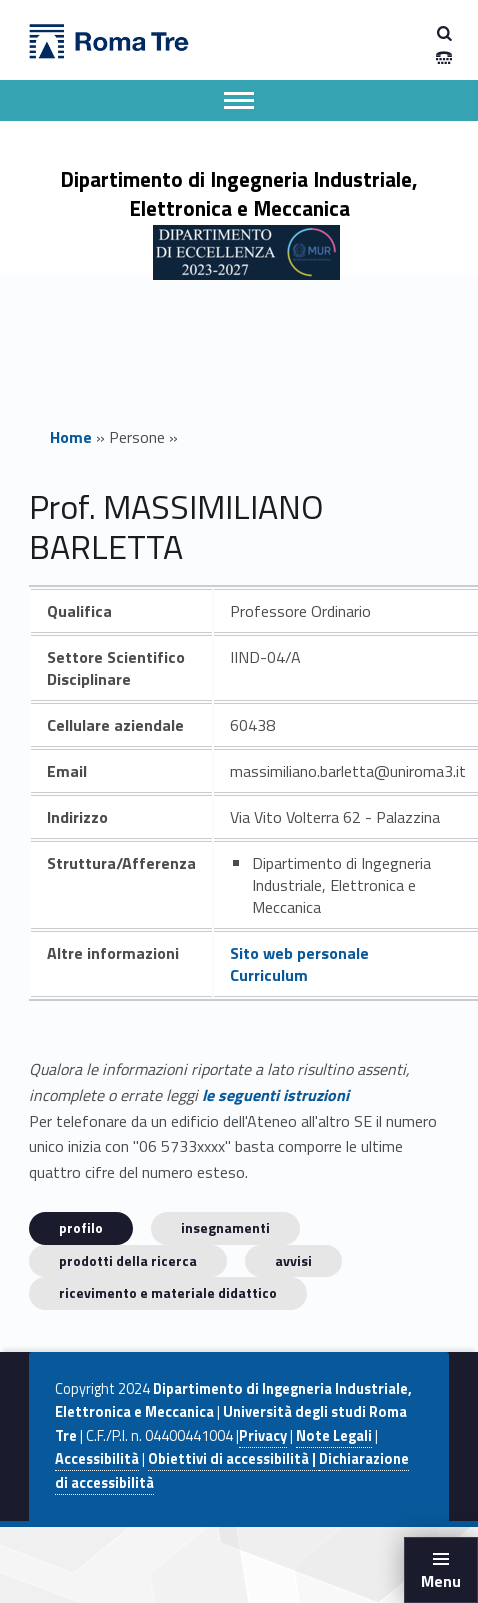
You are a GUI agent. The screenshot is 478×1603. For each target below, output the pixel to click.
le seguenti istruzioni (275, 1095)
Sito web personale (299, 953)
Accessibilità (97, 1459)
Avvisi (293, 1260)
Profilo (81, 1227)
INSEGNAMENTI (225, 1227)
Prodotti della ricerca (128, 1260)
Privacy (263, 1436)
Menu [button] (441, 1581)
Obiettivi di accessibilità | (233, 1459)
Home (71, 437)
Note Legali (334, 1436)
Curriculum (269, 975)
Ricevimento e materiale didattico (168, 1292)
